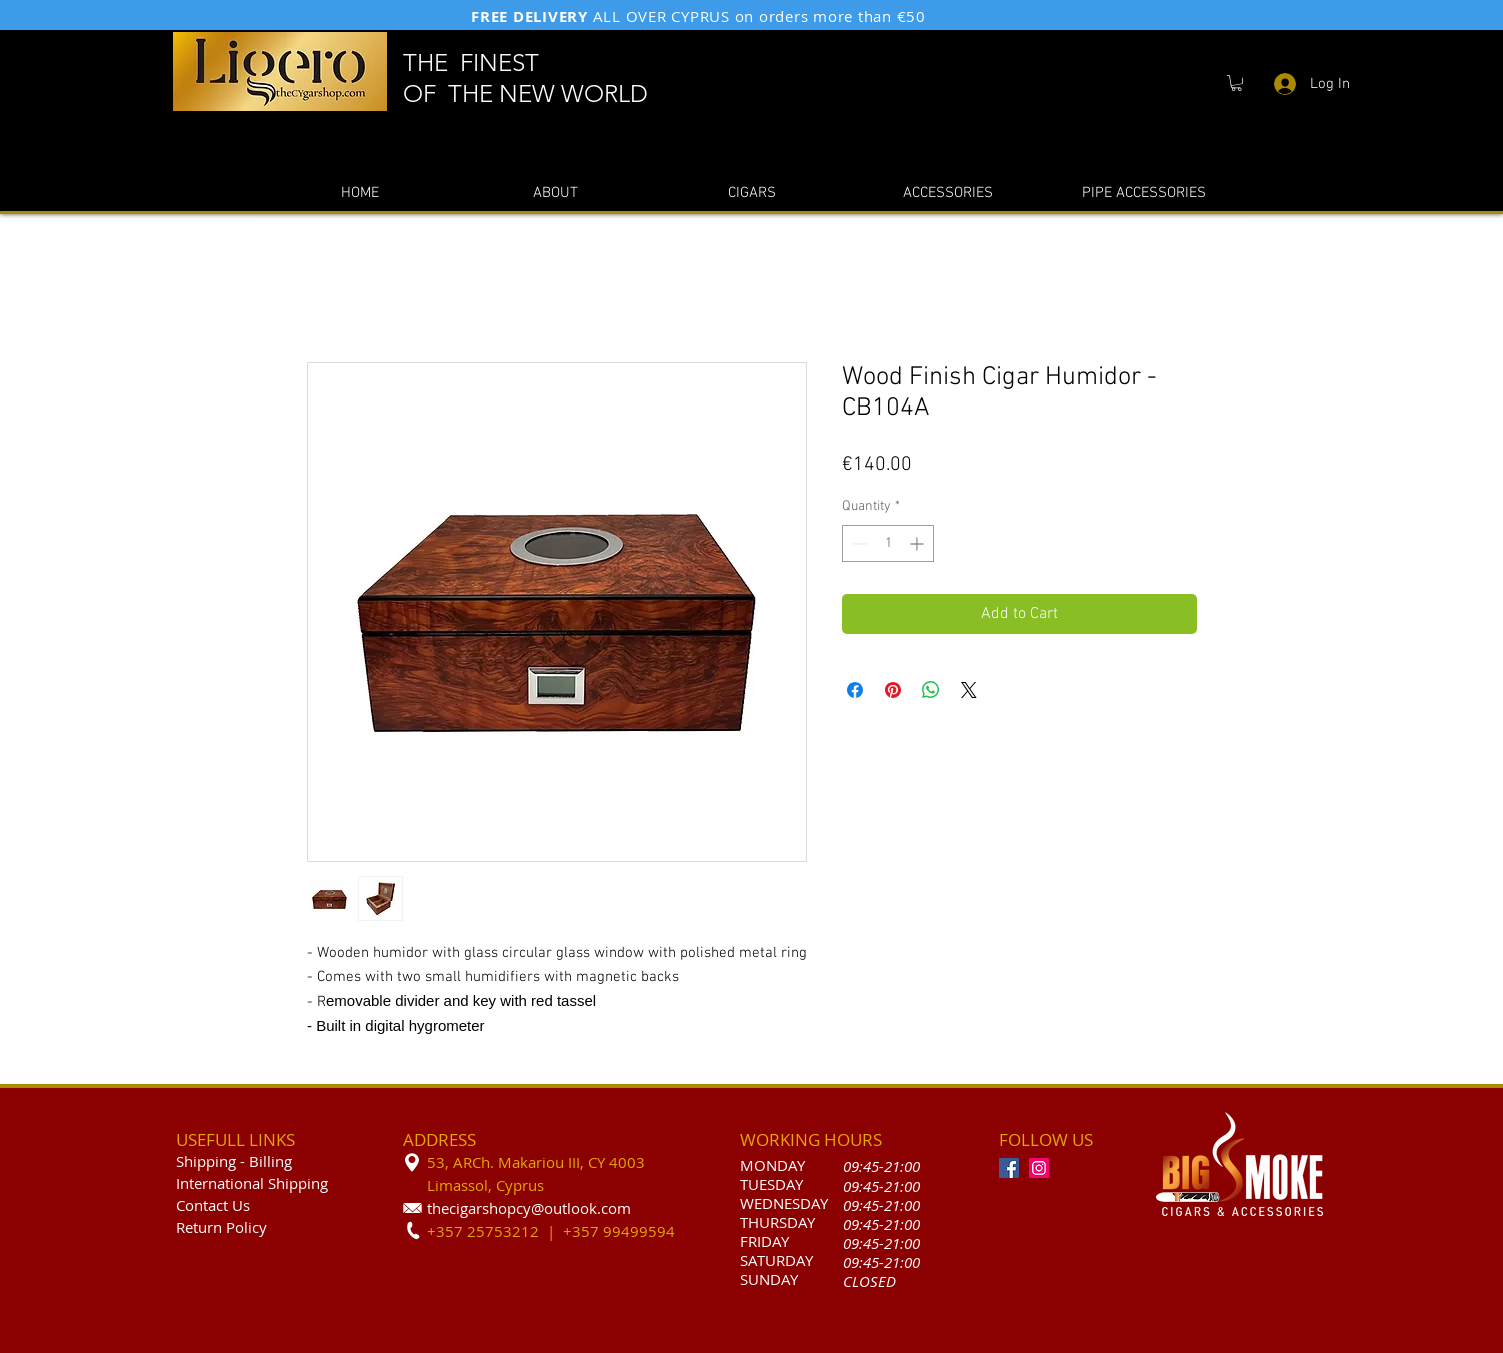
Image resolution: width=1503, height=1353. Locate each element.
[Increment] (918, 543)
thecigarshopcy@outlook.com (529, 1208)
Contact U (209, 1205)
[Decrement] (857, 543)
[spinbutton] (888, 543)
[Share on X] (969, 690)
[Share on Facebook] (855, 690)
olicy (251, 1227)
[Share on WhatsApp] (931, 690)
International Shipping (252, 1183)
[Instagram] (1039, 1168)
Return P (205, 1227)
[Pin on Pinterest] (893, 690)
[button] (1236, 83)
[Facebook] (1009, 1168)
